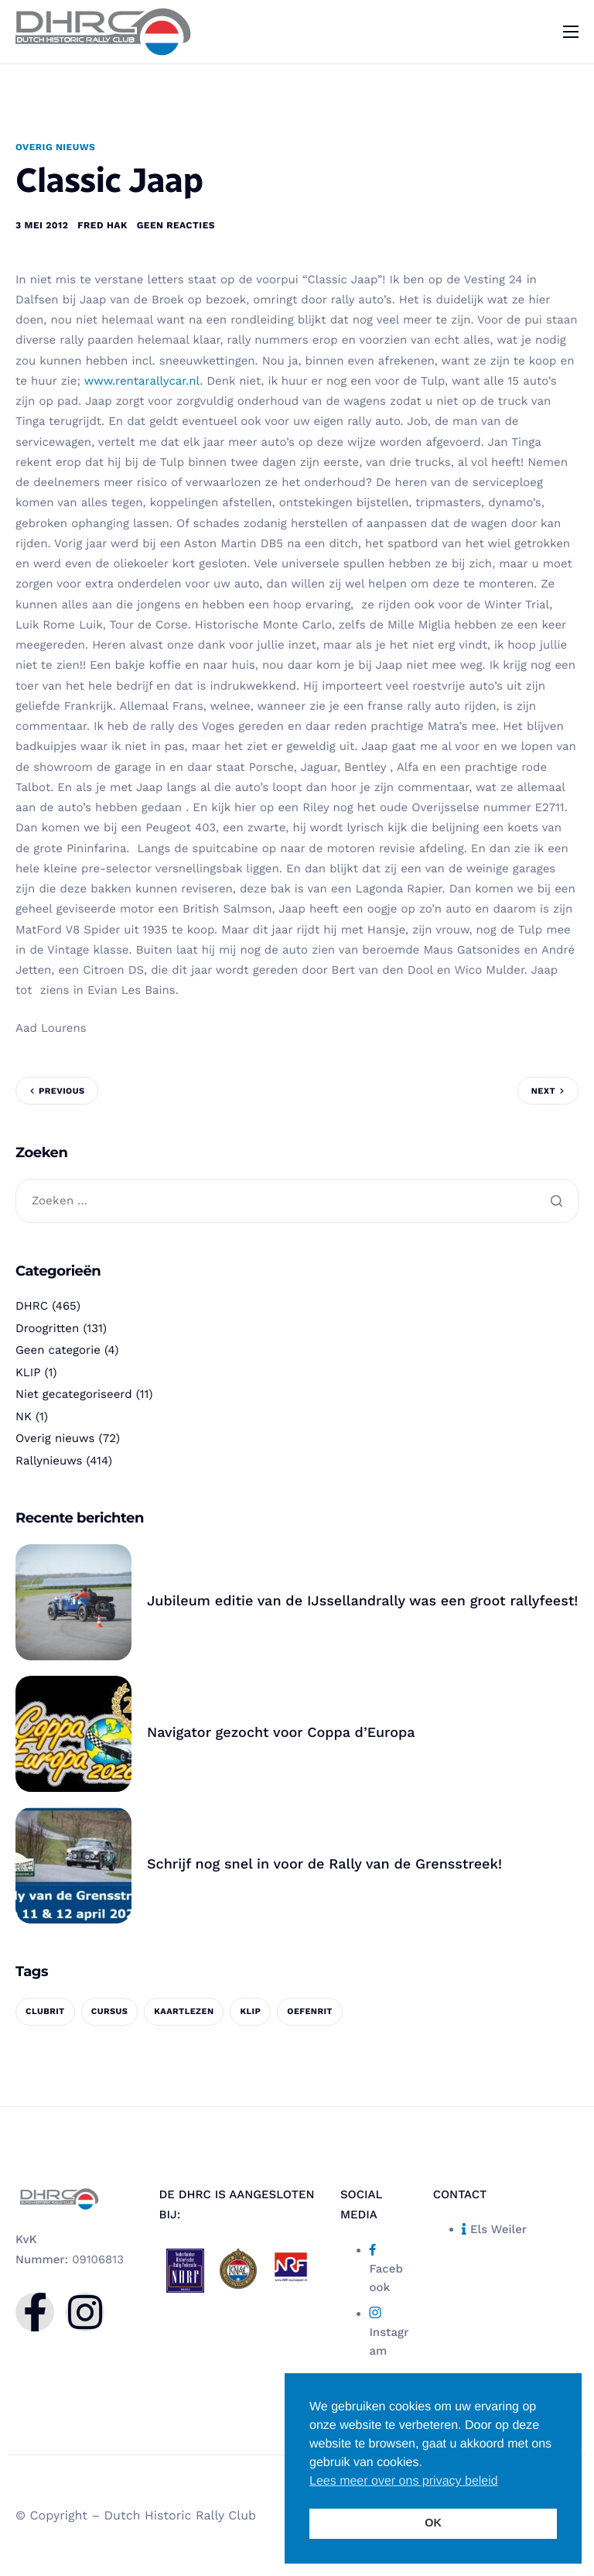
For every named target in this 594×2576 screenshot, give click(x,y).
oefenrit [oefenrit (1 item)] (310, 2015)
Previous (61, 1092)
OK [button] (433, 2523)
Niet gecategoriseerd (73, 1399)
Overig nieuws (55, 147)
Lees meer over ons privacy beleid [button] (403, 2481)
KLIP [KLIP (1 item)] (250, 2015)
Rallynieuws (48, 1464)
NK (23, 1420)
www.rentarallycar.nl (142, 382)
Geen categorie (58, 1355)
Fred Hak (102, 226)
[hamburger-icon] (571, 32)
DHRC (31, 1310)
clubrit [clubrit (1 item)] (45, 2015)
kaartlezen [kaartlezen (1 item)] (183, 2015)
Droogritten (47, 1332)
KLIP (27, 1376)
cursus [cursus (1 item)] (109, 2015)
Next (543, 1092)
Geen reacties (176, 226)
